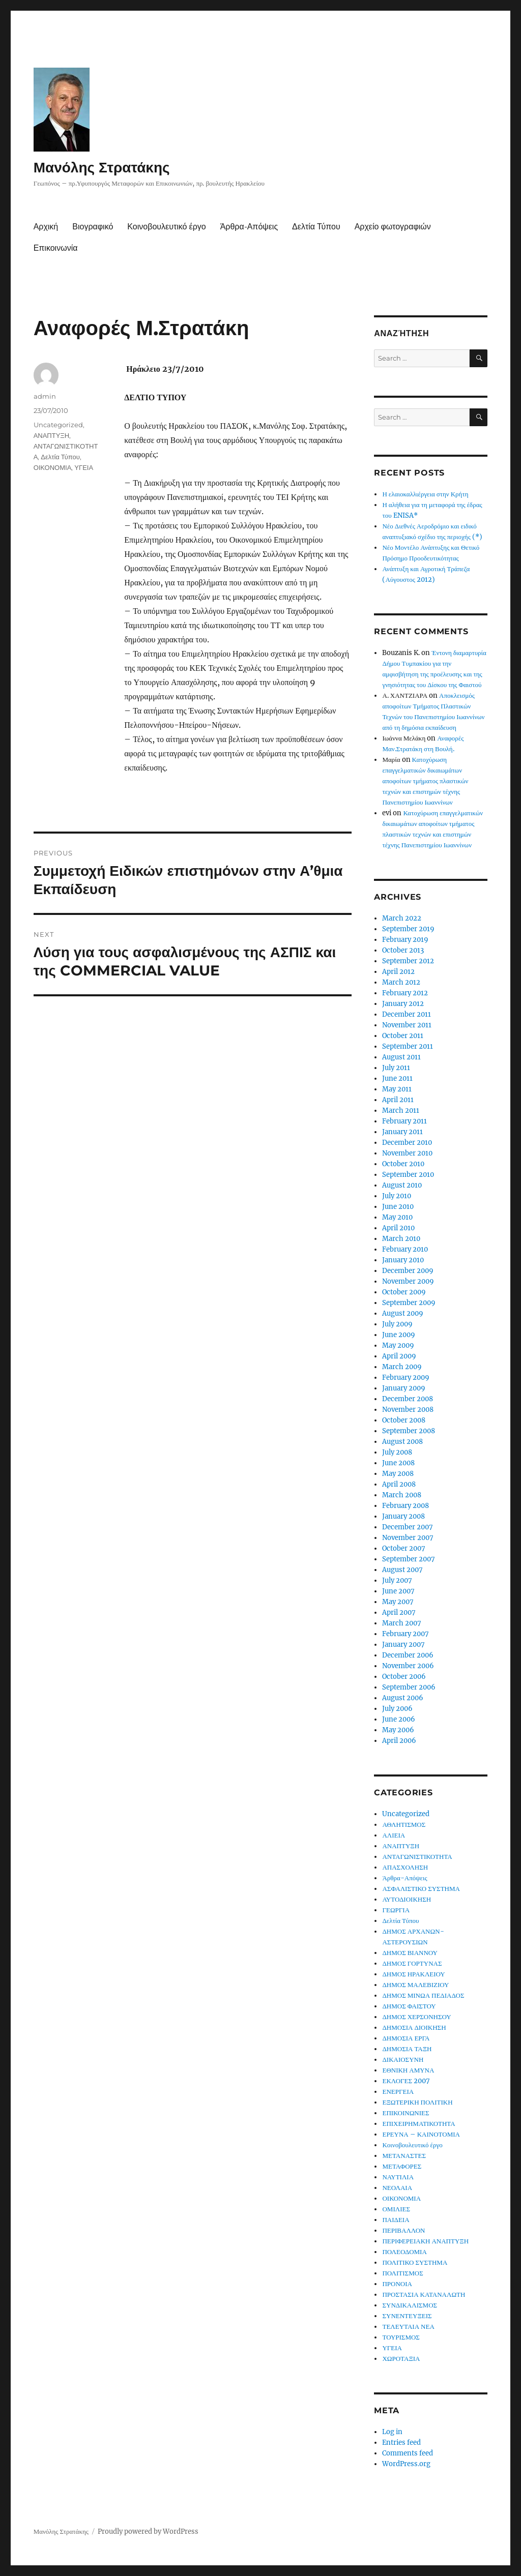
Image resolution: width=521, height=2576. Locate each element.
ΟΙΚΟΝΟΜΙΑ (53, 467)
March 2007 (401, 1623)
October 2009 (404, 1292)
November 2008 (407, 1409)
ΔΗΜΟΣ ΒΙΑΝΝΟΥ (410, 1952)
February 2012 (405, 993)
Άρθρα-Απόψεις (249, 226)
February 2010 (405, 1249)
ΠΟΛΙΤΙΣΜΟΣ (402, 2273)
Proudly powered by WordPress (148, 2531)
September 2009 (409, 1302)
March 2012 (401, 982)
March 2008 (401, 1495)
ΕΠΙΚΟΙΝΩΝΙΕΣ (405, 2113)
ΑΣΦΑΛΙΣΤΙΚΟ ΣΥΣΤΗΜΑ (421, 1888)
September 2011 (407, 1046)
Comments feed (407, 2453)
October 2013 (403, 950)
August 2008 (402, 1441)
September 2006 (409, 1687)
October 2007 (403, 1548)
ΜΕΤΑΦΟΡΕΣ (401, 2166)
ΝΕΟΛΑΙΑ (397, 2187)
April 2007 (399, 1612)
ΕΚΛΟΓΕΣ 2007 (406, 2081)
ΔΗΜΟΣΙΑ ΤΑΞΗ (406, 2049)
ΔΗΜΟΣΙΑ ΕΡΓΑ (405, 2038)
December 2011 (406, 1014)
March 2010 (401, 1238)
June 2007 (398, 1591)
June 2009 (398, 1334)
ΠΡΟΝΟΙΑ (397, 2283)
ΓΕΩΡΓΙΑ (396, 1910)
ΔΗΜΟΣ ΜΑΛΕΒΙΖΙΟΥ (415, 1984)
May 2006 (398, 1730)
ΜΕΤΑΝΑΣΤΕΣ (404, 2155)
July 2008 (397, 1452)
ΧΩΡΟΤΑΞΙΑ (401, 2358)
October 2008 (403, 1420)
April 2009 (399, 1356)
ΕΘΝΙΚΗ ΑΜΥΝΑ (408, 2070)
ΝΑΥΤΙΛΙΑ (398, 2177)
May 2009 (398, 1345)
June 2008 (398, 1463)
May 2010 (397, 1217)
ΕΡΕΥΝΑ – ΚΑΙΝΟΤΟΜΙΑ (421, 2134)
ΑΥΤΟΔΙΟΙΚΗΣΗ (406, 1899)
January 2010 (403, 1260)
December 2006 (407, 1655)
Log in (392, 2431)
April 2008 (399, 1484)
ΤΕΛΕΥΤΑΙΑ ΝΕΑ (408, 2326)
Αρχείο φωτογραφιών (393, 226)
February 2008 (405, 1505)
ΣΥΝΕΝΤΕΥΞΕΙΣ (406, 2316)
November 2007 (407, 1537)
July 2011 (396, 1067)
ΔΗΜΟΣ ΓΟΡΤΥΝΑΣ (412, 1963)
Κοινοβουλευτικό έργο (166, 226)
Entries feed (401, 2442)
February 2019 (405, 939)
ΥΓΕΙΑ (83, 467)
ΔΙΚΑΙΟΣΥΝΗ (402, 2059)
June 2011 (397, 1078)
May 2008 (398, 1473)
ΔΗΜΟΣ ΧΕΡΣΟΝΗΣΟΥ (416, 2016)
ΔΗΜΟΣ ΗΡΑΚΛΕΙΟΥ (413, 1974)
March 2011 (400, 1110)
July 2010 (396, 1196)
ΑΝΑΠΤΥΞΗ (52, 435)
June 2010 (398, 1206)
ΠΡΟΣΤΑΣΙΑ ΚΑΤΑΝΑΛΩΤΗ (423, 2294)
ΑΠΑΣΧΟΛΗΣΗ (405, 1867)
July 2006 (397, 1708)
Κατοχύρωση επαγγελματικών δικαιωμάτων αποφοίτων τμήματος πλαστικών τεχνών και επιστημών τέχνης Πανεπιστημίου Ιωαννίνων (425, 781)
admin (45, 396)
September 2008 (408, 1431)
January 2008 (403, 1516)
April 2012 (398, 971)
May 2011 (397, 1089)
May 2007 (398, 1601)
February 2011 (404, 1121)
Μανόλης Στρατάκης (102, 167)
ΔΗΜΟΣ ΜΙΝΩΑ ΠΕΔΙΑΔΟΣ (423, 1995)
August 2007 (402, 1569)
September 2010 (408, 1174)
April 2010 (398, 1228)
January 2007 (403, 1644)
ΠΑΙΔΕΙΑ (395, 2219)
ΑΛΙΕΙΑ (393, 1835)
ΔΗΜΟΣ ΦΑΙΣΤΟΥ (409, 2006)
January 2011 (402, 1132)
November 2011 (406, 1025)
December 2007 (407, 1527)
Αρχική (46, 226)
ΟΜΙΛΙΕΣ (396, 2209)
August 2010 (402, 1185)
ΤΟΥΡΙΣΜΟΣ (400, 2337)
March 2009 (402, 1367)
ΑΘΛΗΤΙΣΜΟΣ (403, 1824)
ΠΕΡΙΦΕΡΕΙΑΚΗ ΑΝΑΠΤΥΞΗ (425, 2241)
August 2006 (402, 1698)
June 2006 (398, 1719)
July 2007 (397, 1580)
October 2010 (403, 1164)
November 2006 (408, 1666)
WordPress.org (406, 2464)
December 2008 (407, 1399)
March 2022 (401, 918)
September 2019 (408, 929)
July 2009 (397, 1324)
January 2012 (403, 1003)
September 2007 (408, 1559)
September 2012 (408, 961)
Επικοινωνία (56, 248)
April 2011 (398, 1099)
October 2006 (404, 1676)
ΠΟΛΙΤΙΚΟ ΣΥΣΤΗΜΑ (414, 2262)
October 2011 (402, 1035)
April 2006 (399, 1740)
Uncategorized (58, 425)
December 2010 (407, 1142)
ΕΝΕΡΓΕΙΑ (398, 2091)
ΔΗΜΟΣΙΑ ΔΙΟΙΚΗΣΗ (414, 2027)
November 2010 (407, 1153)
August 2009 (402, 1313)
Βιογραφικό (92, 226)
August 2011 (401, 1057)
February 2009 (405, 1377)
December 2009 (407, 1270)
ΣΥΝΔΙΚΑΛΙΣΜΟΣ (409, 2305)
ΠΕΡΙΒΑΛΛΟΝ (403, 2230)
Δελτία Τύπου (316, 226)
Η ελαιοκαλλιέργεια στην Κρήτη (425, 494)
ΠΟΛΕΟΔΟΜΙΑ (404, 2251)
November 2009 (408, 1281)
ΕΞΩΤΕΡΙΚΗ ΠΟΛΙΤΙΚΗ (417, 2102)
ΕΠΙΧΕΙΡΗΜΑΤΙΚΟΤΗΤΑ (418, 2123)
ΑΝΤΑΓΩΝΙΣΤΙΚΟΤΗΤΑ (417, 1856)
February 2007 (405, 1634)
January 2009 (403, 1388)
